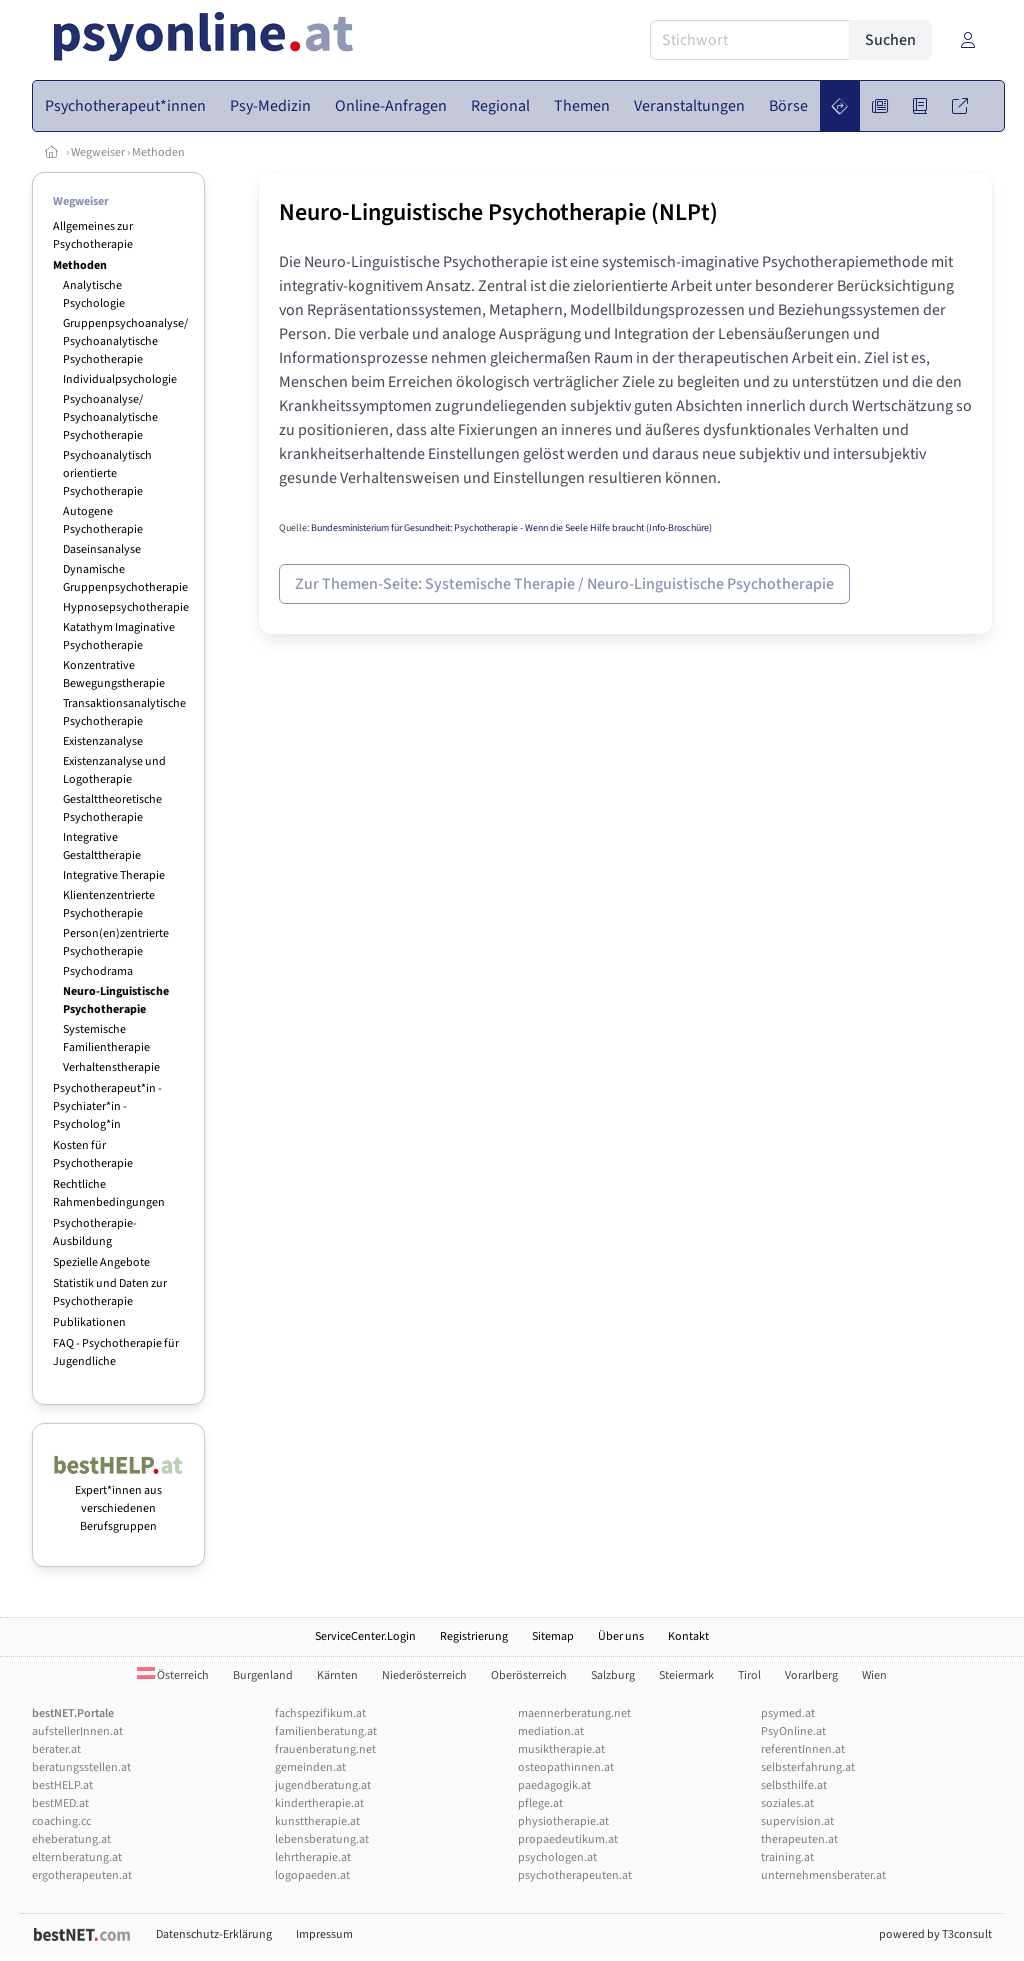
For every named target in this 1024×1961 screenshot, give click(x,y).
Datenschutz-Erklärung (214, 1934)
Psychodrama (98, 971)
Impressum (324, 1934)
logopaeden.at (312, 1875)
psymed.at (788, 1713)
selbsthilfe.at (794, 1785)
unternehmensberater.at (823, 1875)
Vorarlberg (811, 1675)
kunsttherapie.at (317, 1821)
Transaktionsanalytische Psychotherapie (124, 712)
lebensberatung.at (322, 1839)
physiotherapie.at (563, 1821)
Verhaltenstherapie (111, 1067)
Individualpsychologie (120, 379)
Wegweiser (98, 152)
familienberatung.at (326, 1731)
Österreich (173, 1675)
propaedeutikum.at (568, 1839)
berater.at (56, 1749)
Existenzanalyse (103, 741)
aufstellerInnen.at (77, 1731)
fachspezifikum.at (320, 1713)
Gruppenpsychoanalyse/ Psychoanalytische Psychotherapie (125, 341)
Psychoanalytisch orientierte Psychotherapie (107, 473)
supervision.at (797, 1821)
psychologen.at (557, 1857)
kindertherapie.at (319, 1803)
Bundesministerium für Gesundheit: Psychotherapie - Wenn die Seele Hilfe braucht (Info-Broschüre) (511, 528)
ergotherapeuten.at (82, 1875)
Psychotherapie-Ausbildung (95, 1232)
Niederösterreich (424, 1675)
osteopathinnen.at (566, 1767)
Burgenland (263, 1675)
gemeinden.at (310, 1767)
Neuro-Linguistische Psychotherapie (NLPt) (498, 212)
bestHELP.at (62, 1785)
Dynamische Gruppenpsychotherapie (125, 578)
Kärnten (337, 1675)
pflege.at (540, 1803)
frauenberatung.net (325, 1749)
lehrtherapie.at (313, 1857)
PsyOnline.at (793, 1731)
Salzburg (613, 1675)
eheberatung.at (71, 1839)
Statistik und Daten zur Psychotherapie (110, 1292)
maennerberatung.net (574, 1713)
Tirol (749, 1675)
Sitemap (553, 1636)
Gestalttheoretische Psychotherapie (112, 808)
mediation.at (551, 1731)
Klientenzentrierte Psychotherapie (109, 904)
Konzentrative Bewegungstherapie (114, 674)
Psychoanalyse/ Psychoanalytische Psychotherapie (110, 417)
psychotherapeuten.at (575, 1875)
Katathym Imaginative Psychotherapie (119, 636)
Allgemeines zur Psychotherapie (93, 235)
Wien (874, 1675)
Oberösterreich (529, 1675)
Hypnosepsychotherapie (126, 607)
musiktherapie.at (561, 1749)
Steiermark (686, 1675)
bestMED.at (60, 1803)
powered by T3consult (935, 1934)
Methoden (158, 152)
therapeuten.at (799, 1839)
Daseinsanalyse (102, 549)
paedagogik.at (554, 1785)
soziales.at (787, 1803)
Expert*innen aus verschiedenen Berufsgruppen (118, 1499)
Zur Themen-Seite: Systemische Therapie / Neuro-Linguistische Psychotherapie (564, 584)
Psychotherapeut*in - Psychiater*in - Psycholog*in (107, 1106)
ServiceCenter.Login (365, 1636)
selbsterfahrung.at (808, 1767)
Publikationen (89, 1322)
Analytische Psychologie (94, 294)
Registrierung (474, 1636)
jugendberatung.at (323, 1785)
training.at (787, 1857)
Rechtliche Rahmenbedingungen (109, 1193)
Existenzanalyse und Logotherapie (114, 770)
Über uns (621, 1636)
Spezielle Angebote (101, 1262)
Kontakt (688, 1636)
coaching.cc (61, 1821)
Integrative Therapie (114, 875)
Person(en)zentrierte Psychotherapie (116, 942)
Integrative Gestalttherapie (102, 846)
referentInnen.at (803, 1749)
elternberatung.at (77, 1857)
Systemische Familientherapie (106, 1038)
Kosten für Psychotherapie (93, 1154)
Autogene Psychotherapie (103, 520)
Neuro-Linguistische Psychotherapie (116, 1000)
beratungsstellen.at (81, 1767)
